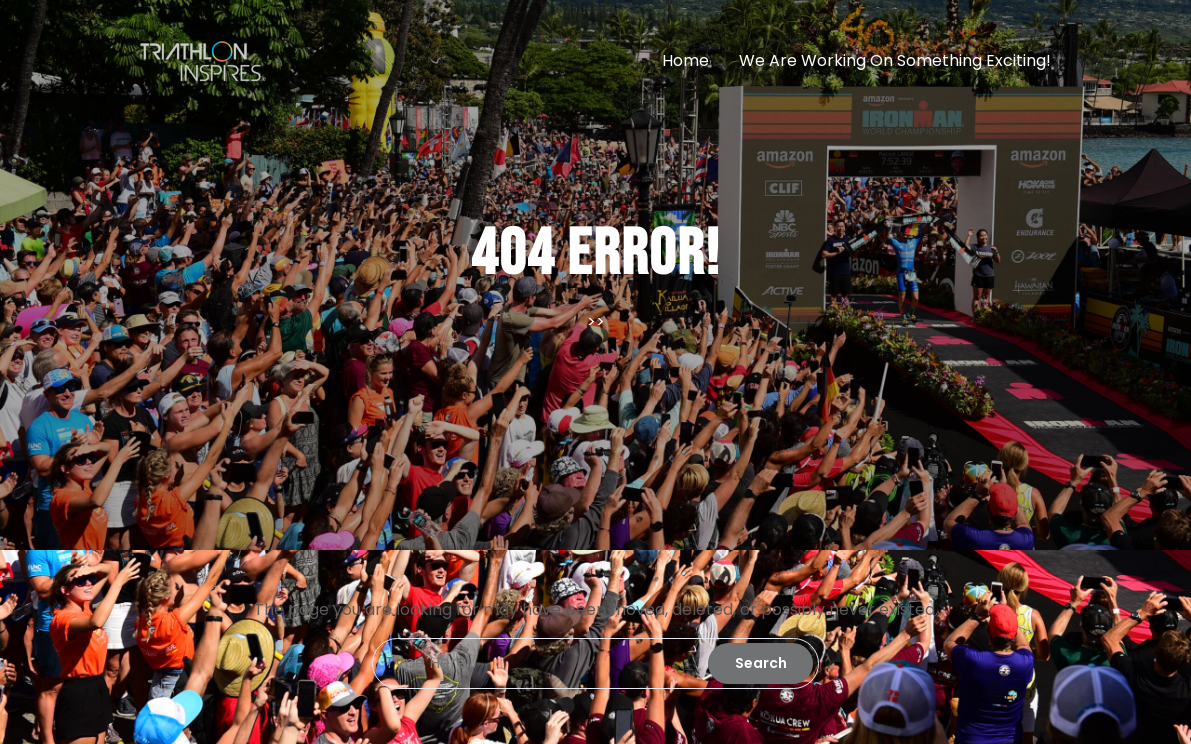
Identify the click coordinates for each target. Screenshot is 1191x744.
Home (685, 60)
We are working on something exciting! (895, 60)
